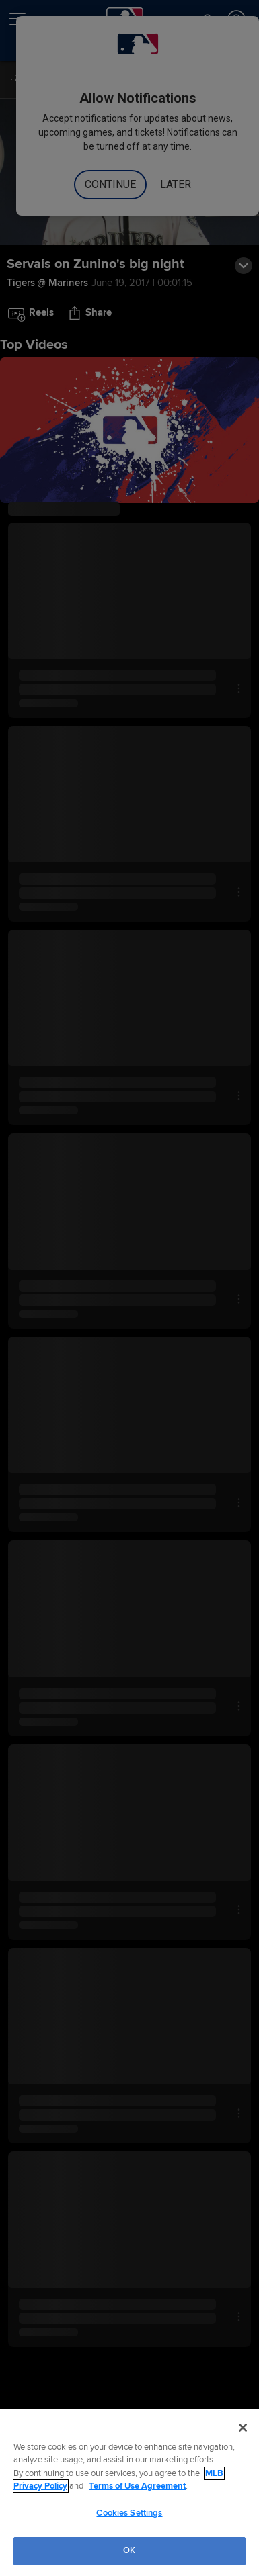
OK (129, 2550)
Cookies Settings (129, 2512)
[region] (129, 2492)
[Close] (243, 2427)
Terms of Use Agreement (137, 2486)
